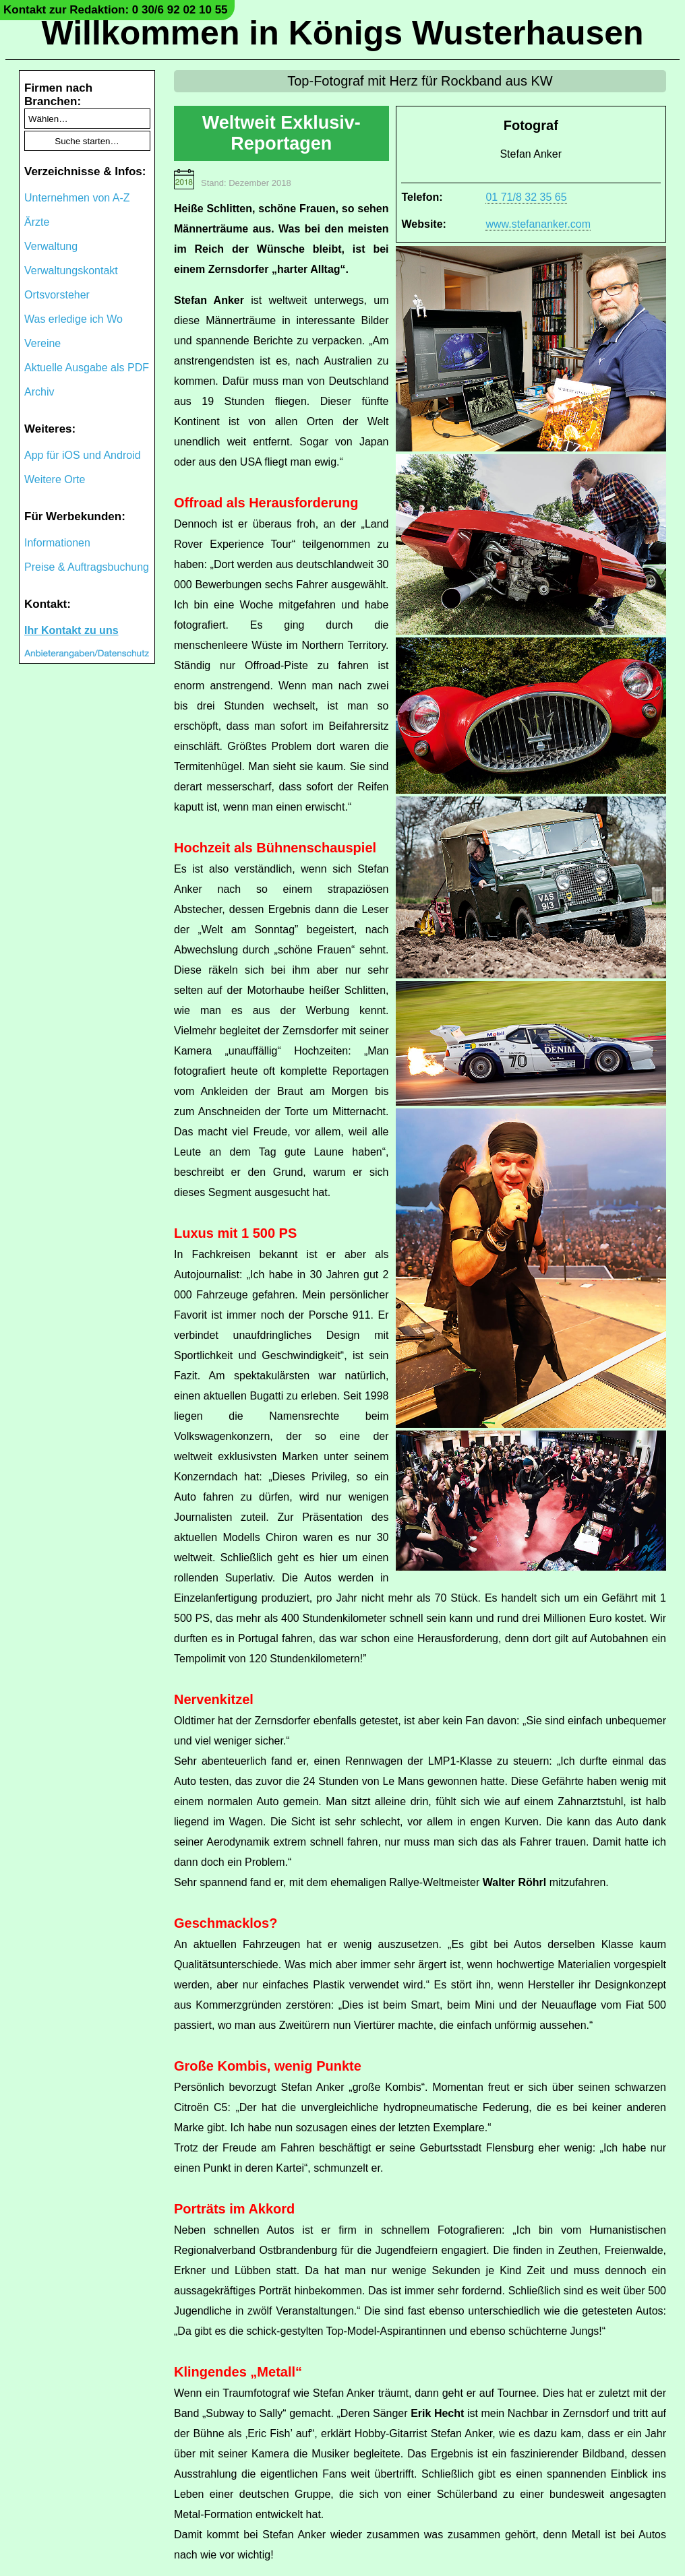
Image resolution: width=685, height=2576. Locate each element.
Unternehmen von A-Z (77, 197)
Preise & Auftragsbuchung (86, 567)
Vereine (42, 343)
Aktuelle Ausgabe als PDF (86, 367)
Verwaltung (51, 246)
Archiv (39, 392)
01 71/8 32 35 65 (525, 197)
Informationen (57, 542)
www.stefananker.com (538, 224)
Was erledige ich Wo (73, 319)
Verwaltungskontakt (71, 270)
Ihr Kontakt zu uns (71, 630)
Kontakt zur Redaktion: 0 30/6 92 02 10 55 (115, 9)
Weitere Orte (54, 479)
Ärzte (36, 222)
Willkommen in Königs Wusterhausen (342, 33)
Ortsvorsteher (57, 295)
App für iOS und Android (82, 455)
